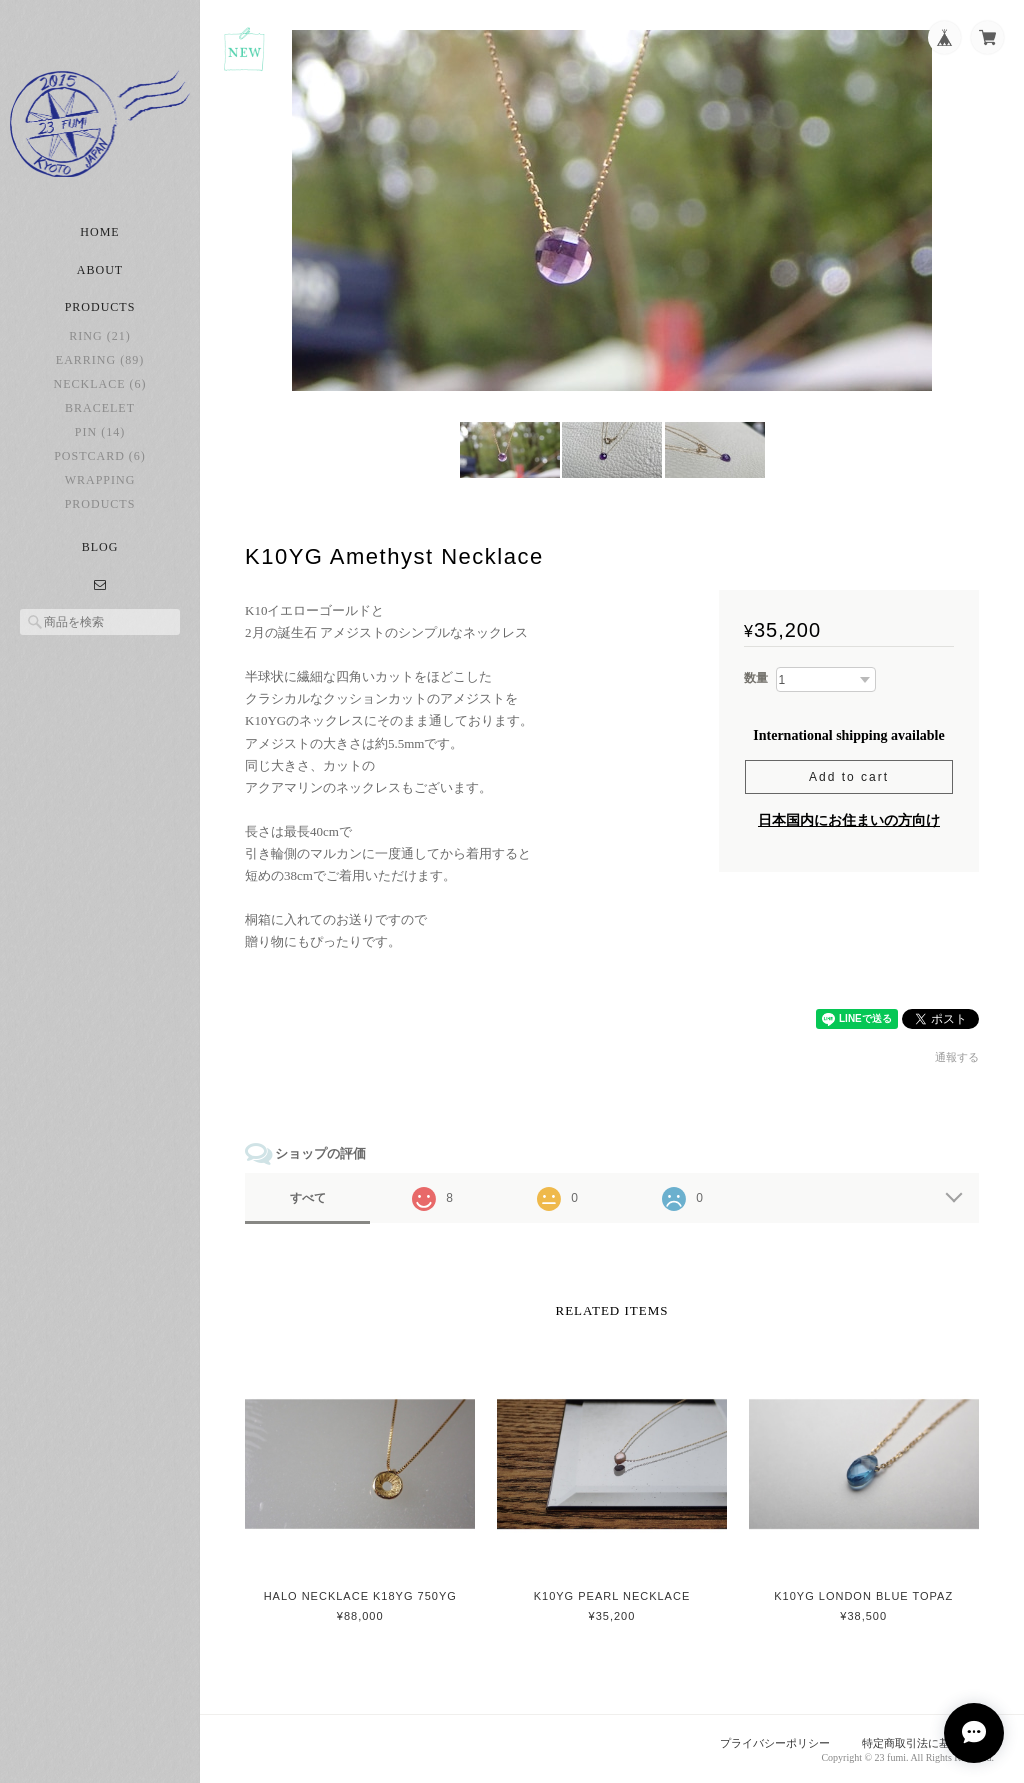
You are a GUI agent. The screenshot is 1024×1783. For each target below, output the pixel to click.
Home (99, 232)
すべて (308, 1198)
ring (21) (99, 336)
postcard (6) (100, 456)
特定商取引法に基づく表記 (928, 1743)
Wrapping (100, 480)
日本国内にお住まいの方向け (849, 820)
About (100, 270)
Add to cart (849, 777)
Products (100, 504)
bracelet (100, 408)
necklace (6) (100, 384)
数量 (756, 678)
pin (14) (100, 432)
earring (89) (100, 360)
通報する (957, 1057)
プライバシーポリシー (775, 1743)
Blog (100, 547)
